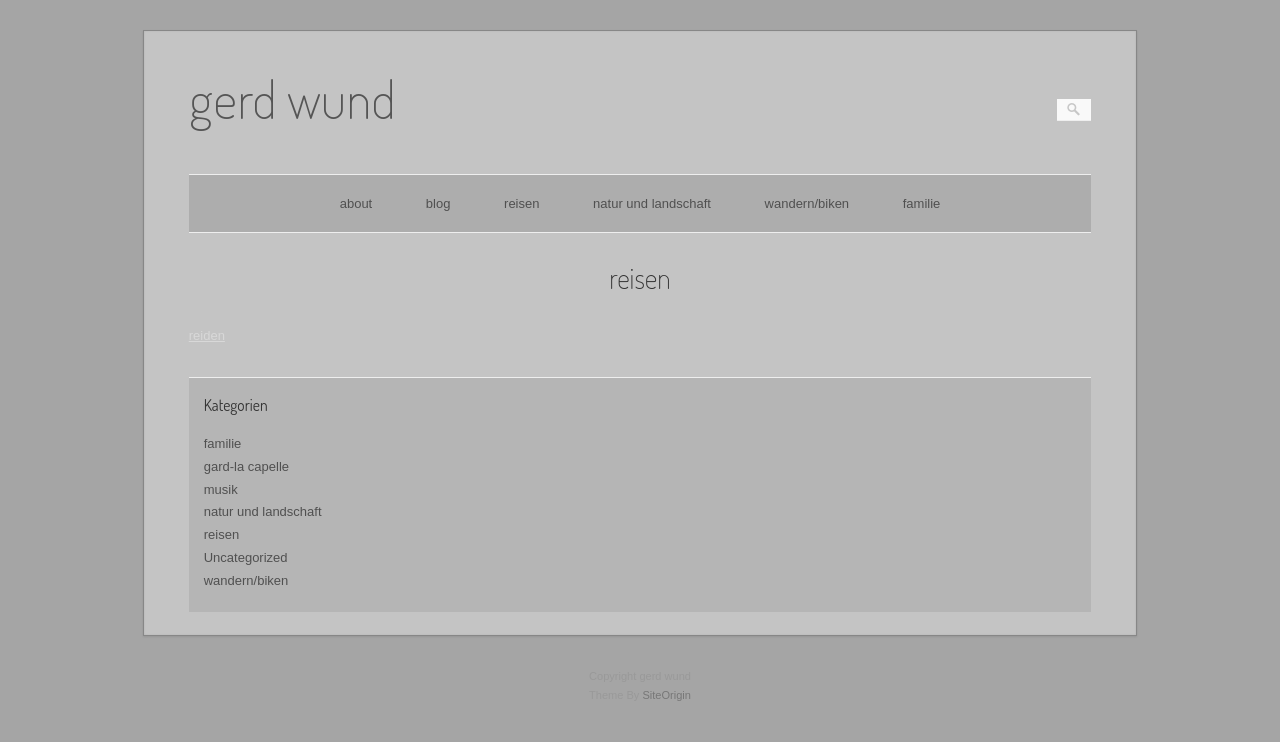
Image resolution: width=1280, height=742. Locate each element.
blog (438, 203)
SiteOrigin (666, 695)
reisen (521, 203)
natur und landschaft (652, 203)
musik (221, 489)
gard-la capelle (246, 466)
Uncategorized (246, 557)
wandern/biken (807, 203)
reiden (207, 335)
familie (922, 203)
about (356, 203)
